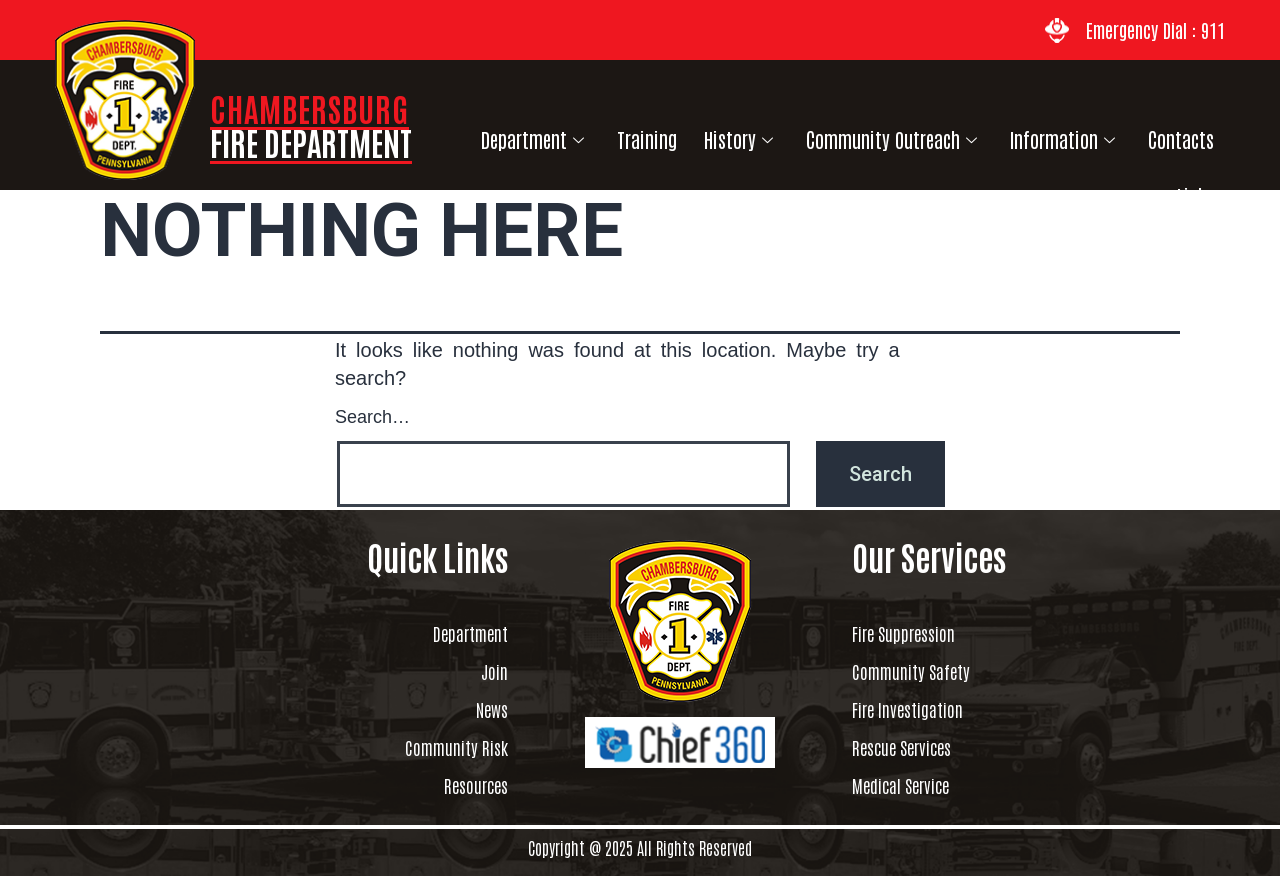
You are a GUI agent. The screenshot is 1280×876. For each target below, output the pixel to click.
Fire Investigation (928, 709)
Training (628, 134)
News (486, 709)
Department (521, 135)
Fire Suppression (924, 633)
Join (489, 671)
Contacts (1134, 134)
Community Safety (931, 671)
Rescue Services (918, 747)
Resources (465, 785)
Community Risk (437, 747)
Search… (372, 415)
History (713, 135)
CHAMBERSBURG (311, 124)
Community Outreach (859, 135)
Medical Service (917, 785)
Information (1024, 135)
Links (1205, 134)
